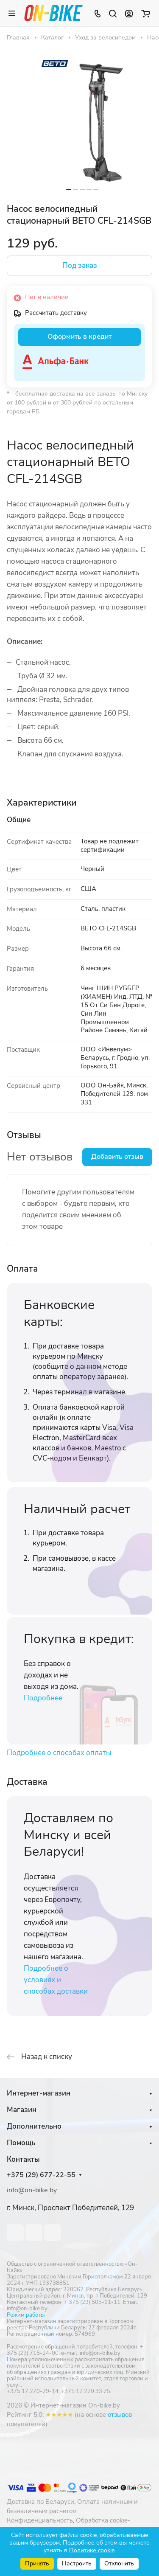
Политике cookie (91, 2550)
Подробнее (43, 1698)
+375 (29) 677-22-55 (41, 2175)
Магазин (21, 2110)
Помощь (21, 2143)
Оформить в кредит (79, 336)
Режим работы (26, 2315)
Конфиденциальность (40, 2520)
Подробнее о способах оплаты (59, 1753)
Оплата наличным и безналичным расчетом (72, 2506)
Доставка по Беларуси (40, 2501)
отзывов (120, 2414)
